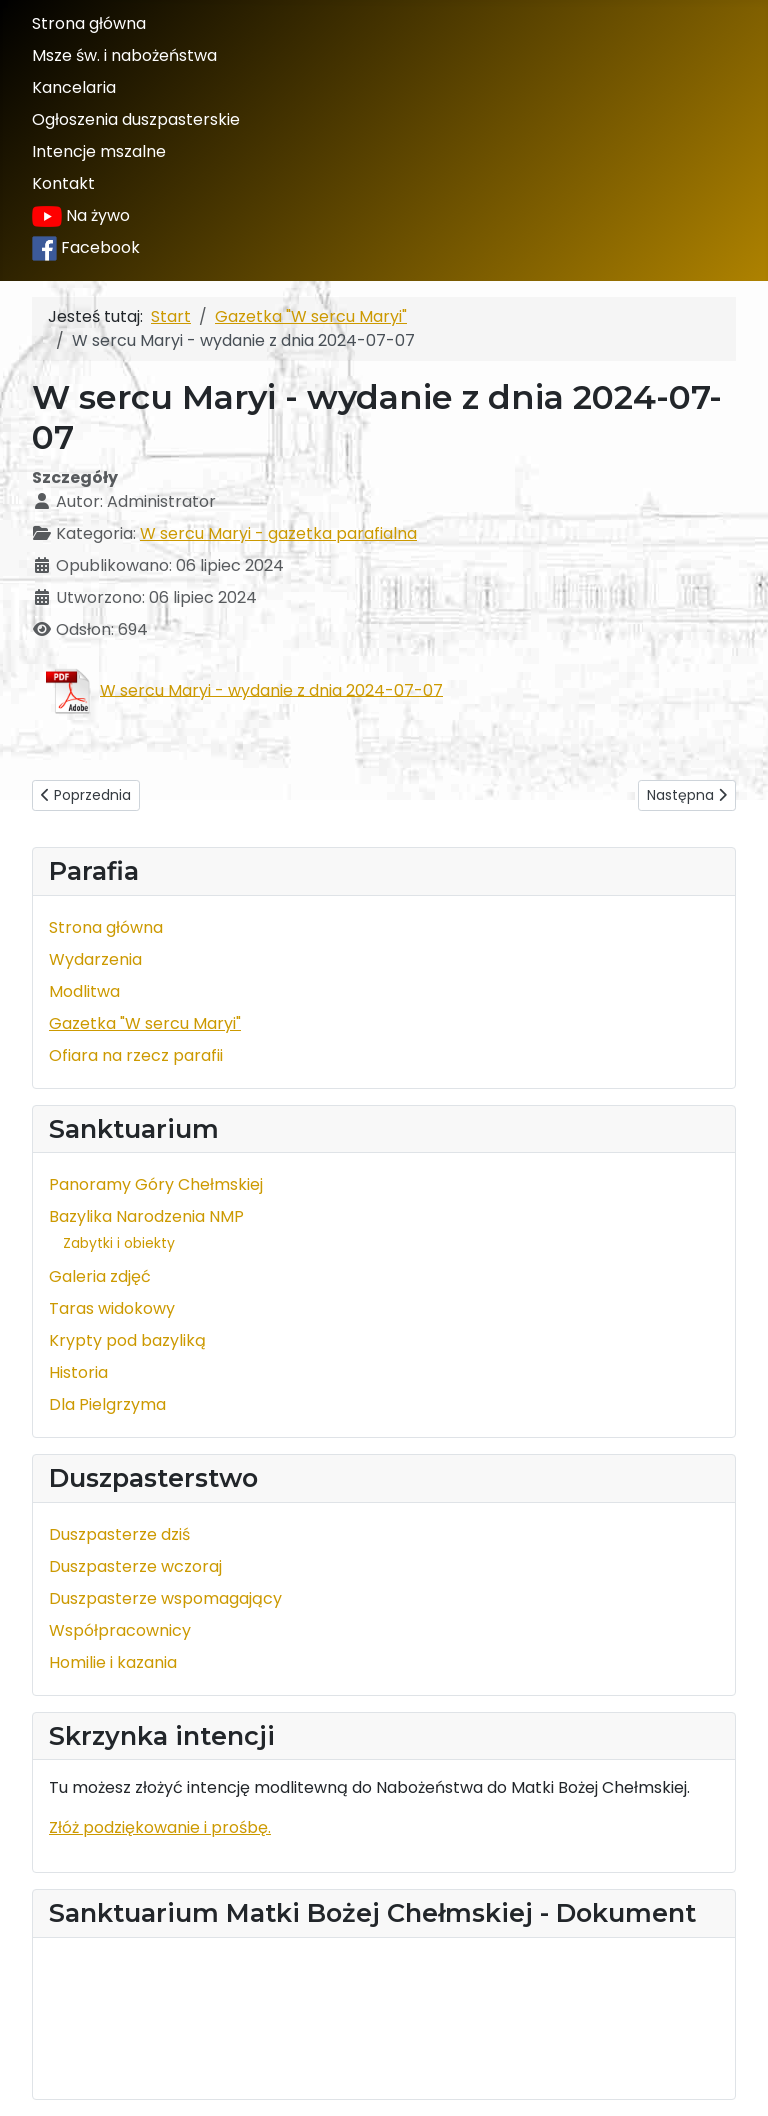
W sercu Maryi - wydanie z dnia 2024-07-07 (271, 689)
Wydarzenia (95, 959)
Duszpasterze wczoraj (135, 1566)
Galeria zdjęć (100, 1276)
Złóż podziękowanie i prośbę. (160, 1827)
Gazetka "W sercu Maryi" (145, 1023)
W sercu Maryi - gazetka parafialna (278, 533)
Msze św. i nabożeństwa (124, 55)
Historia (78, 1372)
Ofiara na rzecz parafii (136, 1055)
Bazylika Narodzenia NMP (146, 1216)
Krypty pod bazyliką (127, 1340)
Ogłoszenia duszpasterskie (136, 119)
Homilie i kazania (113, 1662)
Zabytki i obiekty (119, 1243)
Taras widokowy (112, 1308)
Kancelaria (74, 87)
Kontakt (63, 183)
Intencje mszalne (99, 151)
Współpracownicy (120, 1630)
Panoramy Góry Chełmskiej (156, 1184)
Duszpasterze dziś (119, 1534)
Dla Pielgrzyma (107, 1404)
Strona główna (89, 23)
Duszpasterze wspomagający (165, 1598)
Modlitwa (84, 991)
